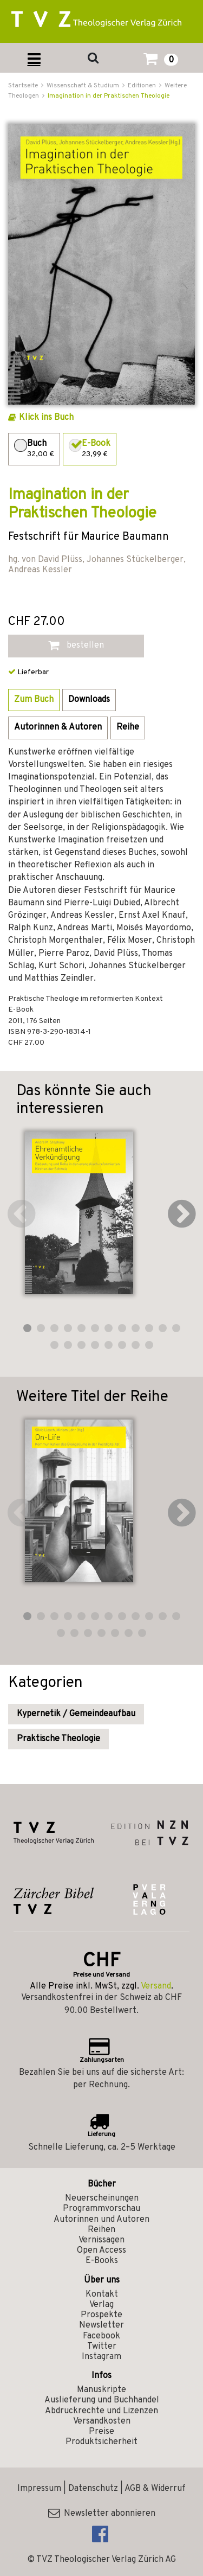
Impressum (39, 2488)
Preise (101, 2431)
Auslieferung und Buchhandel (101, 2400)
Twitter (101, 2346)
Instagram (101, 2356)
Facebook (101, 2336)
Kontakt (102, 2294)
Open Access (101, 2250)
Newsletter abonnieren (101, 2513)
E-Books (102, 2260)
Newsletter (101, 2325)
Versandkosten (101, 2421)
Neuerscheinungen (102, 2198)
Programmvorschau (101, 2208)
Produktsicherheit (101, 2442)
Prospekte (101, 2315)
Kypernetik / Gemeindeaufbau (76, 1714)
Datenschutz (93, 2488)
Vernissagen (101, 2240)
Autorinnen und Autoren (101, 2219)
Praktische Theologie (58, 1739)
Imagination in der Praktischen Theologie (108, 96)
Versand (156, 1986)
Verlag (101, 2304)
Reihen (101, 2230)
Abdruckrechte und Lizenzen (101, 2411)
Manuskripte (101, 2390)
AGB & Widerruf (155, 2488)
